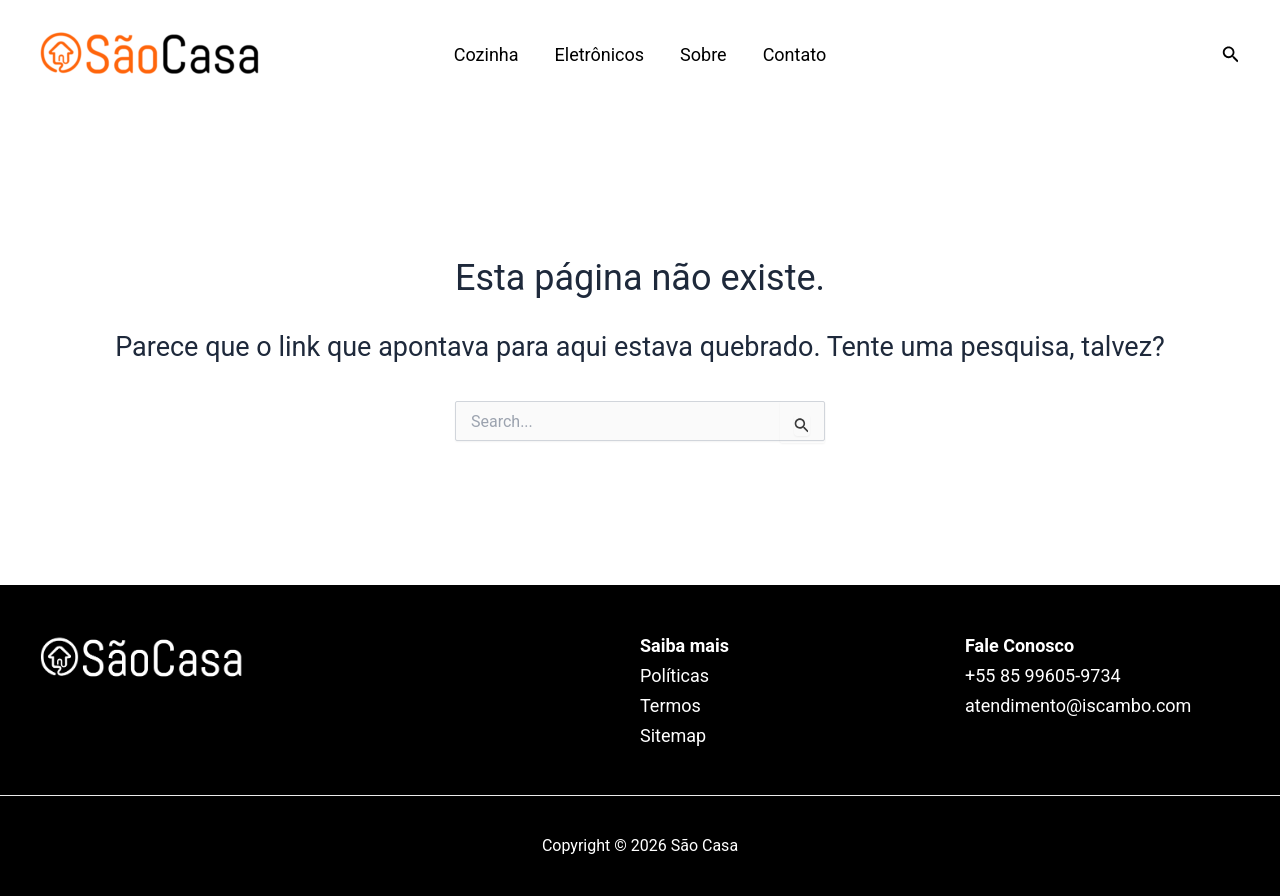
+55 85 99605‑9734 (1043, 675)
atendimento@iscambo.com (1078, 705)
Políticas (674, 675)
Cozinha (486, 54)
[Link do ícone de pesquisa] (1231, 54)
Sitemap (673, 735)
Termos (670, 705)
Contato (795, 54)
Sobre (703, 54)
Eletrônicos (600, 54)
